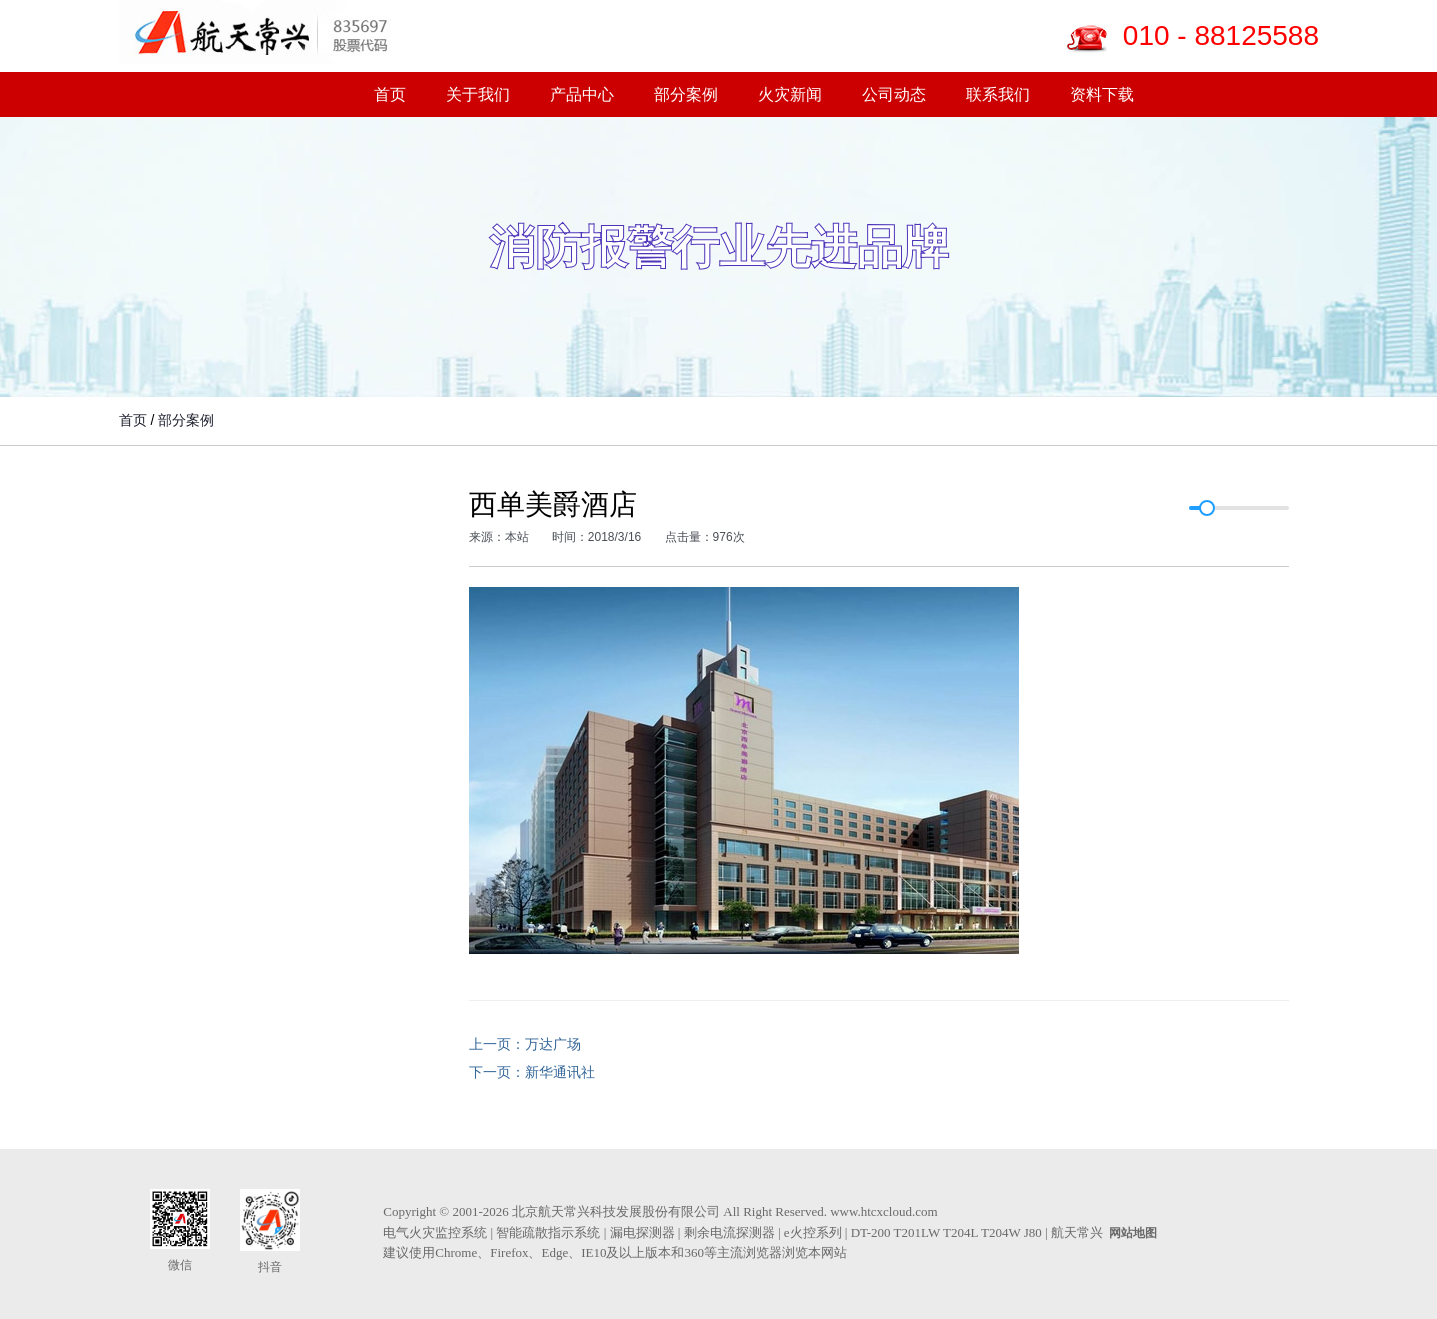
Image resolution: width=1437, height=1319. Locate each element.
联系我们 (998, 94)
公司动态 (894, 94)
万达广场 (553, 1044)
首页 (390, 94)
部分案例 (686, 94)
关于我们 (478, 94)
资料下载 (1102, 94)
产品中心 (582, 94)
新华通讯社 (560, 1072)
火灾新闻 (790, 94)
